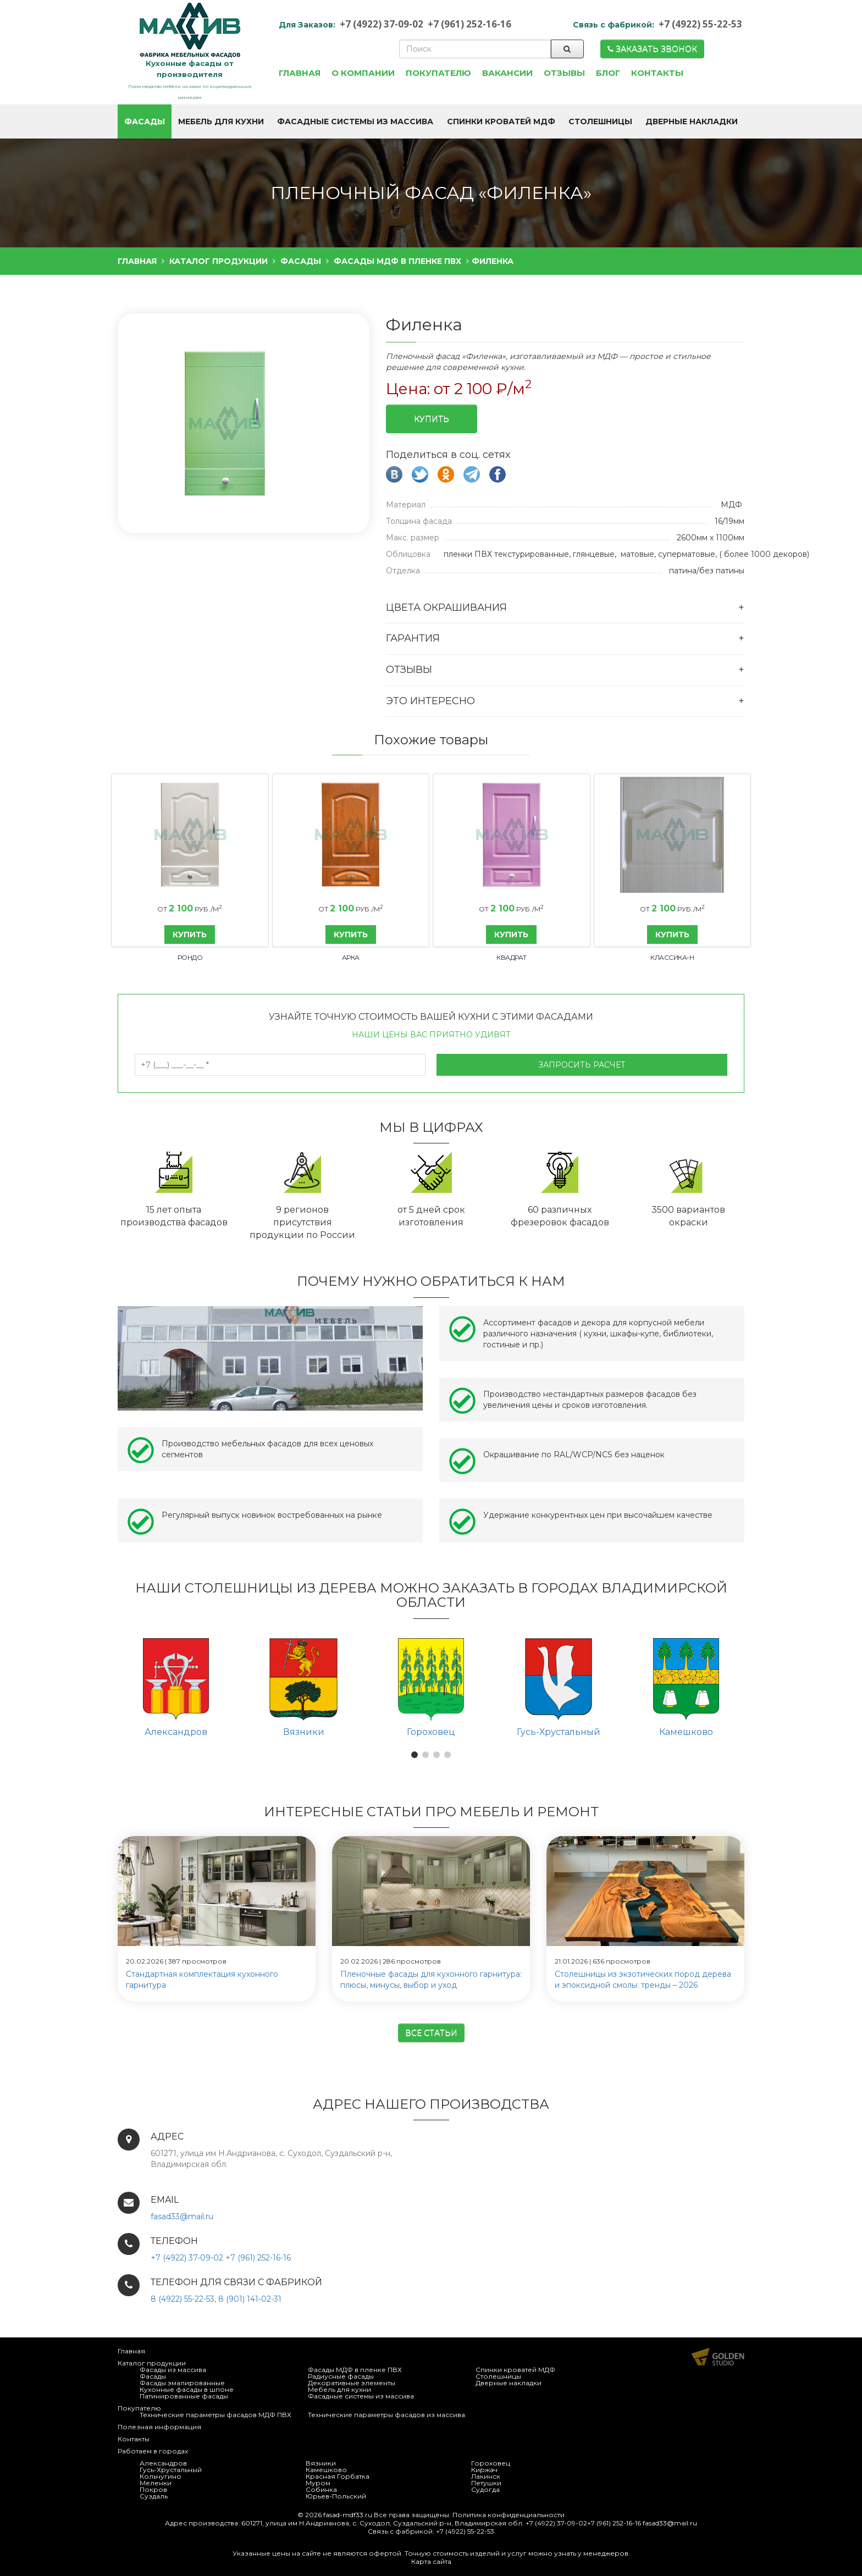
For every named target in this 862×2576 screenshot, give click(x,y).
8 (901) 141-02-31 (249, 2299)
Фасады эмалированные (182, 2383)
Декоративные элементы (351, 2383)
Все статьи (431, 2033)
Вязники (321, 2463)
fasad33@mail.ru (182, 2216)
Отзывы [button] (564, 73)
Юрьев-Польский (336, 2496)
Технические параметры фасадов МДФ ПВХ (215, 2415)
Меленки (156, 2483)
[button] (414, 1754)
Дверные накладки (508, 2383)
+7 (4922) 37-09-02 (381, 24)
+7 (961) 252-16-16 (469, 24)
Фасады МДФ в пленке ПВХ (355, 2369)
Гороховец (490, 2463)
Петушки (486, 2483)
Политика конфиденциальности (508, 2515)
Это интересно (430, 701)
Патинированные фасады (184, 2396)
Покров (153, 2489)
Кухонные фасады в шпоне (187, 2389)
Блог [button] (608, 73)
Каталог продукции (152, 2363)
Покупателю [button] (438, 73)
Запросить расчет (582, 1065)
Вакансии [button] (507, 73)
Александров (163, 2463)
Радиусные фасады (341, 2376)
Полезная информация (159, 2427)
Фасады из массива (173, 2369)
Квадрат (511, 957)
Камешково (326, 2470)
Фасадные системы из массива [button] (355, 121)
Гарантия (413, 638)
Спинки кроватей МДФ (515, 2369)
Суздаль (154, 2496)
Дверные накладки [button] (691, 121)
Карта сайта (431, 2561)
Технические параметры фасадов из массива (386, 2415)
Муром (318, 2483)
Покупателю (139, 2408)
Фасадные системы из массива (361, 2396)
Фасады (153, 2376)
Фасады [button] (144, 121)
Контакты (134, 2439)
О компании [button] (363, 73)
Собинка (321, 2489)
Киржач (484, 2470)
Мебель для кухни (339, 2389)
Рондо (190, 957)
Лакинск (485, 2476)
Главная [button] (300, 73)
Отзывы (409, 670)
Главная (131, 2351)
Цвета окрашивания (446, 607)
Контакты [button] (657, 73)
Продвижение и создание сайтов (718, 2356)
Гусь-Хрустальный (171, 2470)
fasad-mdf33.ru (347, 2515)
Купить (431, 419)
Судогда (485, 2489)
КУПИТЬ (190, 934)
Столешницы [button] (600, 121)
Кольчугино (160, 2476)
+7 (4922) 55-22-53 (700, 24)
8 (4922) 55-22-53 (182, 2299)
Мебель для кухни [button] (221, 121)
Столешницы (498, 2376)
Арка (351, 957)
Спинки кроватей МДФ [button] (501, 121)
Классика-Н (672, 957)
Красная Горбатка (337, 2476)
